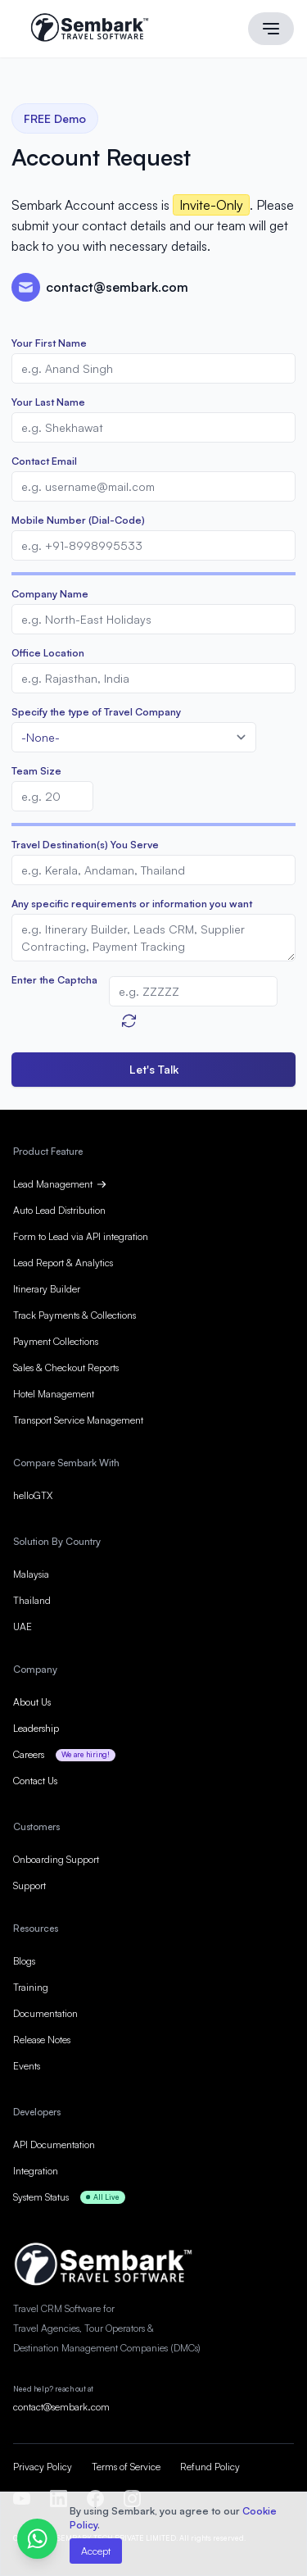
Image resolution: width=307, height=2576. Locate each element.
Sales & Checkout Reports (66, 1367)
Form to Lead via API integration (80, 1236)
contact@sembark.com (61, 2407)
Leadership (36, 1728)
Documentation (45, 2013)
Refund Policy (210, 2466)
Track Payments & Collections (74, 1315)
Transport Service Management (78, 1420)
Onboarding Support (56, 1859)
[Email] (153, 486)
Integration (35, 2171)
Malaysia (31, 1574)
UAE (22, 1626)
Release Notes (41, 2039)
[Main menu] (271, 28)
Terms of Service (126, 2466)
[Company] (153, 619)
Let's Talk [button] (153, 1069)
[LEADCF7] (153, 870)
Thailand (32, 1600)
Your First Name (49, 343)
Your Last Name (48, 402)
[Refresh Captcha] (129, 1020)
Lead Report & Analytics (63, 1262)
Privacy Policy (42, 2466)
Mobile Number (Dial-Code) (78, 520)
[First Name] (153, 368)
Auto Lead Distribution (59, 1210)
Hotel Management (53, 1394)
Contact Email (44, 461)
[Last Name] (153, 427)
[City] (153, 678)
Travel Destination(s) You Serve (85, 844)
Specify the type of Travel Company (96, 712)
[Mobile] (153, 545)
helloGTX (32, 1495)
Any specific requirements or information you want (131, 903)
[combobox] (133, 737)
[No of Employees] (52, 796)
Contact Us (35, 1780)
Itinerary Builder (46, 1289)
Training (30, 1987)
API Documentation (54, 2144)
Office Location (47, 653)
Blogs (24, 1961)
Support (29, 1885)
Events (26, 2066)
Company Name (49, 594)
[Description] (153, 937)
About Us (32, 1702)
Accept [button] (96, 2551)
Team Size (36, 771)
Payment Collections (55, 1341)
